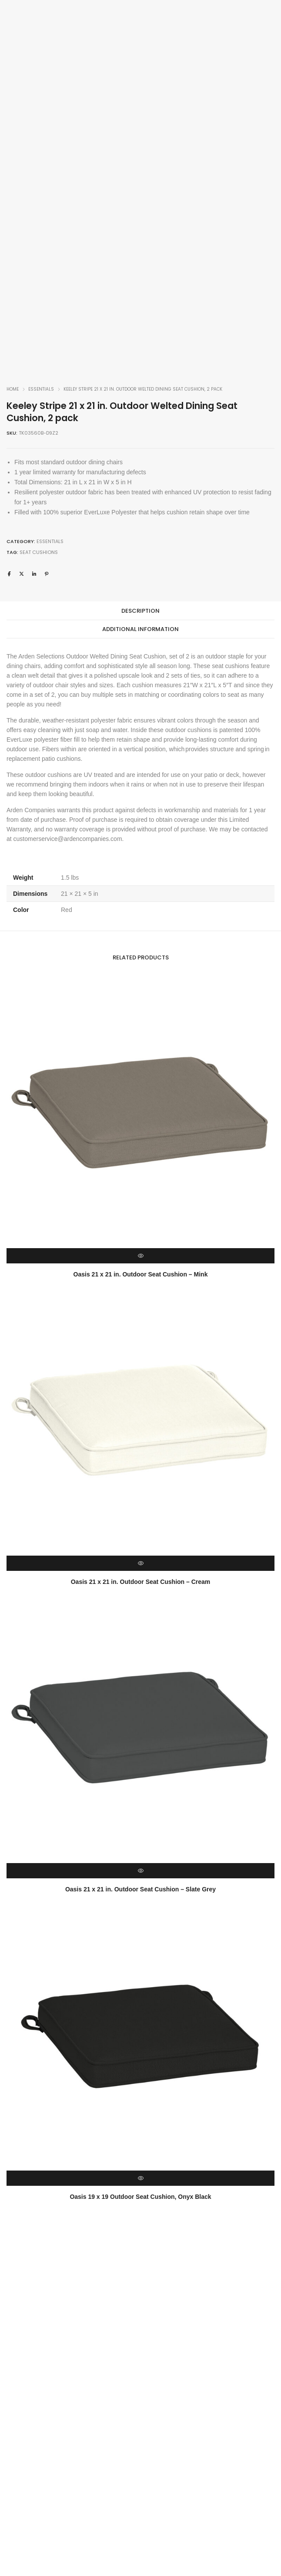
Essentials (41, 389)
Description (140, 611)
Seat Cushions (39, 552)
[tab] (140, 611)
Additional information (140, 629)
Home (13, 389)
